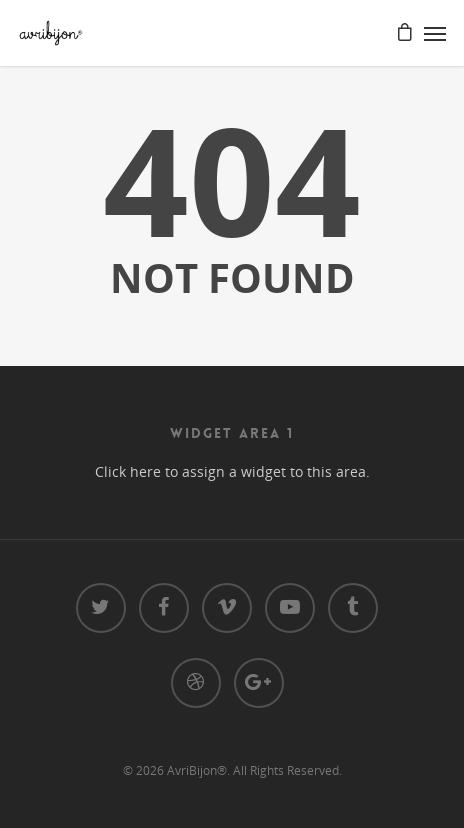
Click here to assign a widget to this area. (232, 471)
